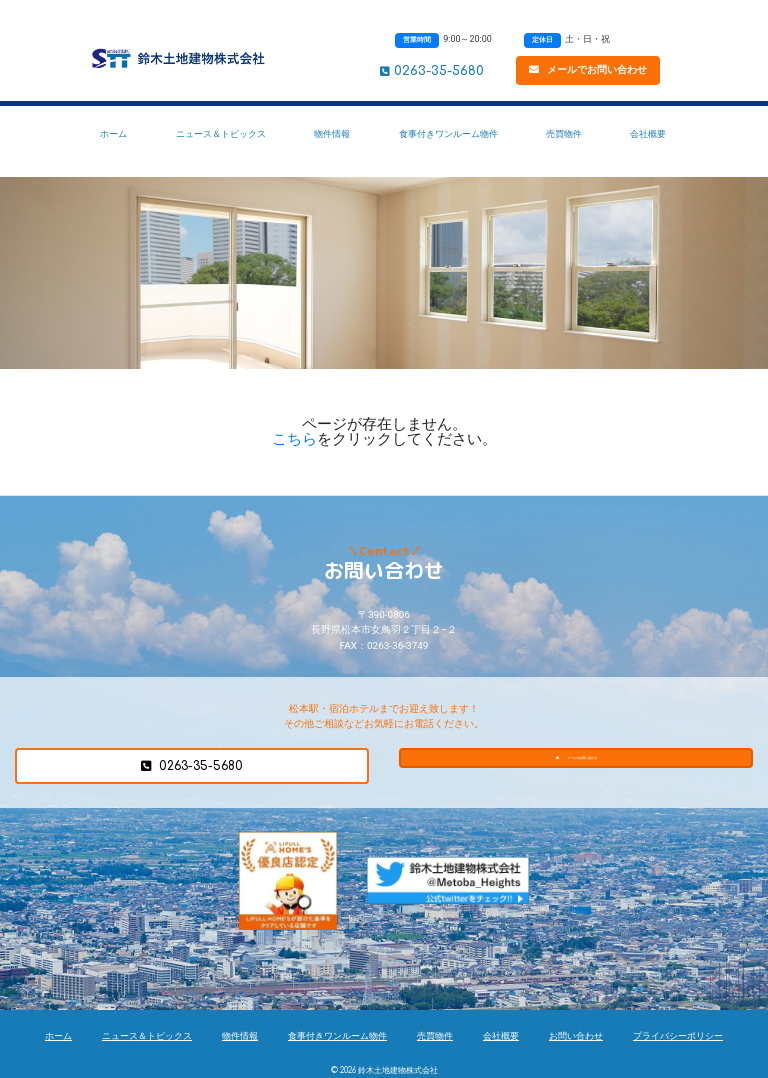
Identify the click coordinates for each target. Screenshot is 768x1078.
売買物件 (564, 133)
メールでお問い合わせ (588, 69)
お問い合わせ (576, 1036)
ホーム (113, 133)
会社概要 (648, 133)
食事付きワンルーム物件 (448, 133)
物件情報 (332, 133)
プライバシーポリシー (678, 1036)
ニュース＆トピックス (221, 133)
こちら (294, 439)
